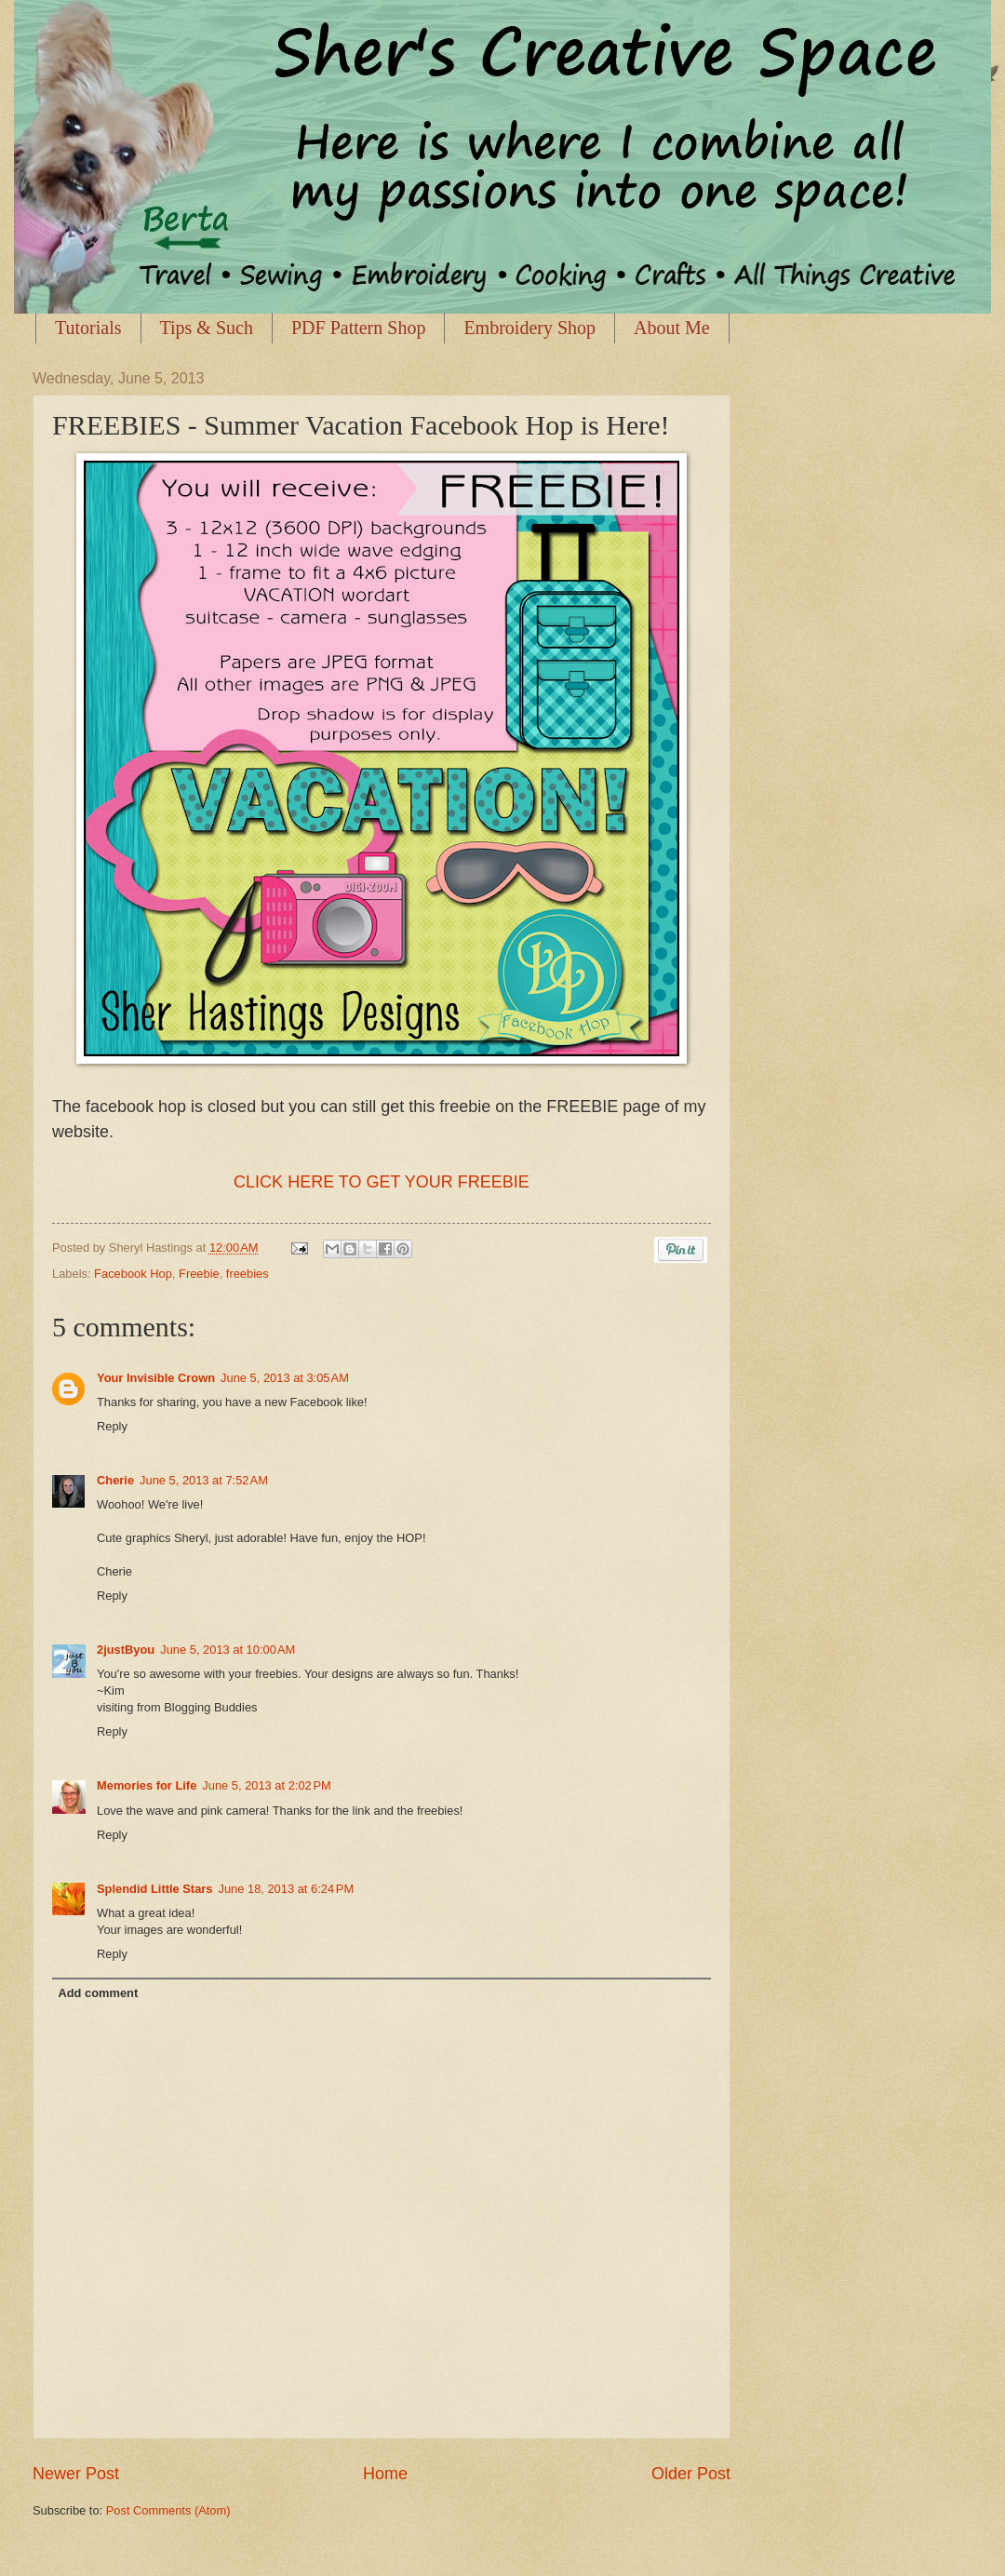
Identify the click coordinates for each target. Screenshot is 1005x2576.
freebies (247, 1274)
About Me (672, 327)
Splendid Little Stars (154, 1889)
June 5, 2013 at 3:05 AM (285, 1378)
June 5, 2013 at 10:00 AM (227, 1650)
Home (385, 2473)
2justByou (125, 1650)
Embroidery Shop (529, 327)
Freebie (199, 1274)
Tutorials (88, 327)
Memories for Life (146, 1785)
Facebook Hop (133, 1274)
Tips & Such (206, 327)
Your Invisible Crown (156, 1378)
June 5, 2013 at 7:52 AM (204, 1480)
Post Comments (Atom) (168, 2510)
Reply (112, 1426)
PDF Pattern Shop (358, 327)
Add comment (98, 1993)
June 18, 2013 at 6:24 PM (286, 1889)
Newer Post (76, 2473)
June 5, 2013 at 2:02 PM (266, 1785)
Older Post (690, 2473)
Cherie (115, 1480)
